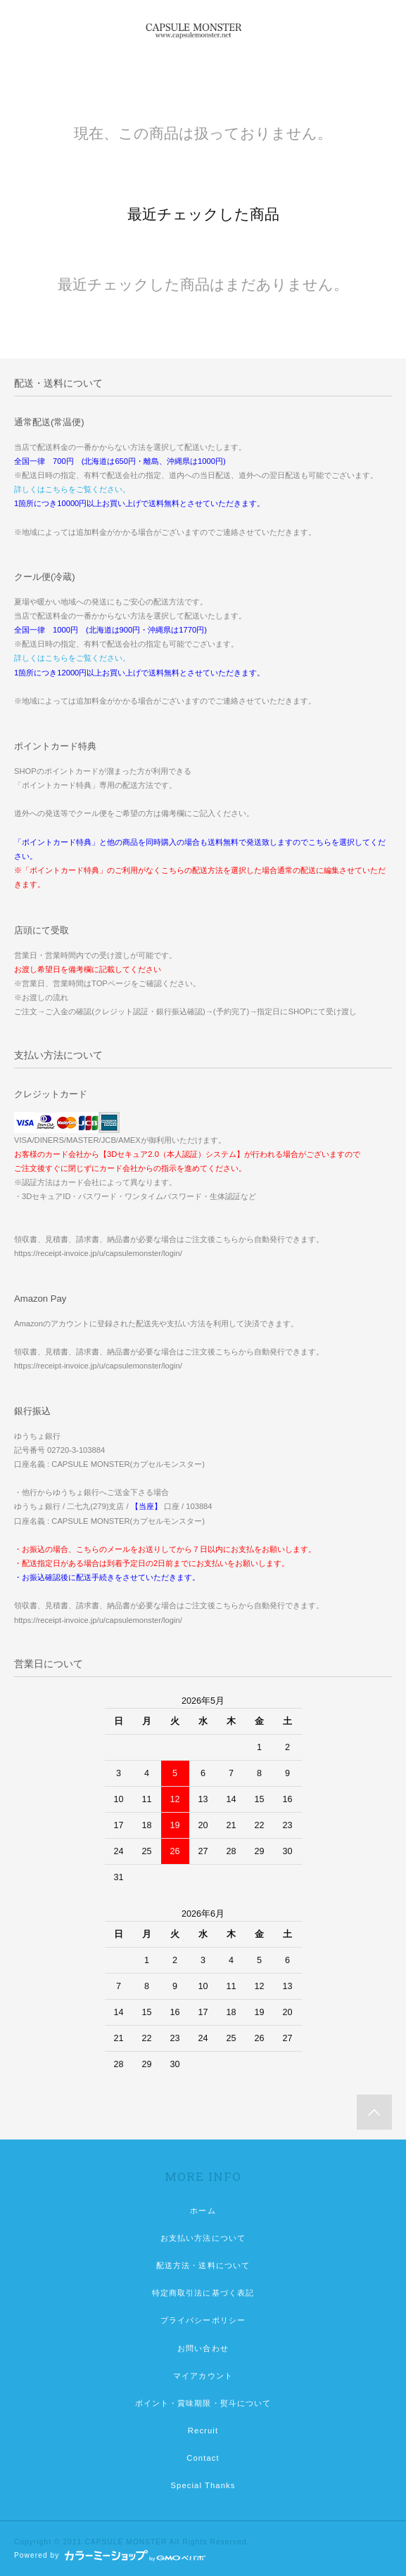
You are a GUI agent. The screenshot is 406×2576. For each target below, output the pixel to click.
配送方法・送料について (203, 2265)
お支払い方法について (203, 2238)
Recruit (203, 2430)
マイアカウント (203, 2375)
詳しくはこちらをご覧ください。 (72, 489)
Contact (202, 2458)
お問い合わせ (203, 2348)
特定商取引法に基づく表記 (203, 2293)
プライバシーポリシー (203, 2320)
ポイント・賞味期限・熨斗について (203, 2403)
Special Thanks (203, 2485)
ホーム (202, 2210)
